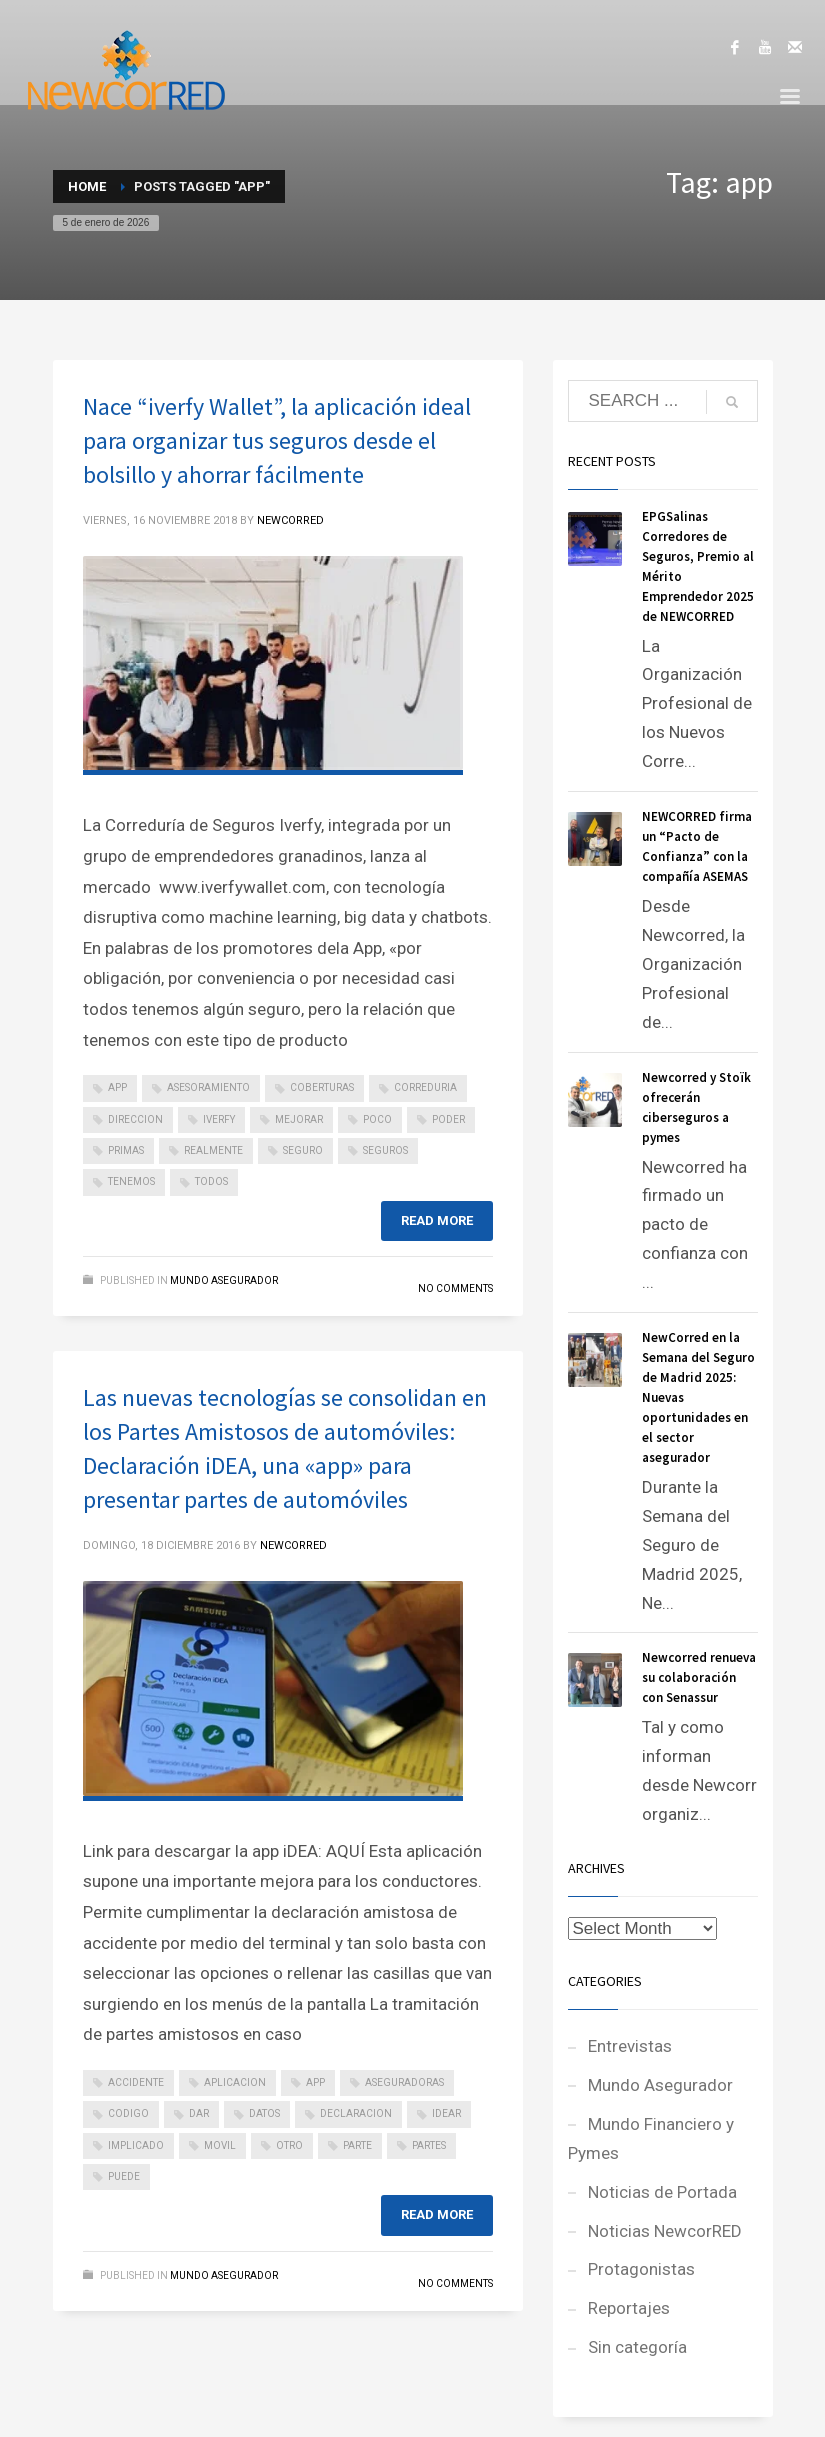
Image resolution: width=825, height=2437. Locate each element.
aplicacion (235, 2082)
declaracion (356, 2113)
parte (357, 2145)
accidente (136, 2082)
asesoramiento (208, 1087)
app (117, 1087)
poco (377, 1119)
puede (124, 2176)
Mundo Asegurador (224, 1280)
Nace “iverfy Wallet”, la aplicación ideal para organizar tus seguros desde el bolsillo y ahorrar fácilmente (277, 440)
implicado (136, 2145)
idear (446, 2113)
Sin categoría (637, 2347)
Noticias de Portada (662, 2192)
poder (448, 1119)
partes (429, 2145)
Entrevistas (630, 2046)
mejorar (299, 1119)
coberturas (322, 1087)
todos (211, 1181)
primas (126, 1150)
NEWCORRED (290, 520)
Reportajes (629, 2308)
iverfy (219, 1119)
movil (220, 2145)
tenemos (131, 1181)
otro (289, 2145)
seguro (303, 1150)
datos (264, 2113)
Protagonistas (641, 2269)
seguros (385, 1150)
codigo (128, 2113)
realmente (213, 1150)
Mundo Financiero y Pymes (651, 2138)
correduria (425, 1087)
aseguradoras (404, 2082)
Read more (437, 1220)
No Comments (455, 1288)
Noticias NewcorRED (665, 2231)
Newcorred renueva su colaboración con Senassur (699, 1677)
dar (199, 2113)
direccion (135, 1119)
